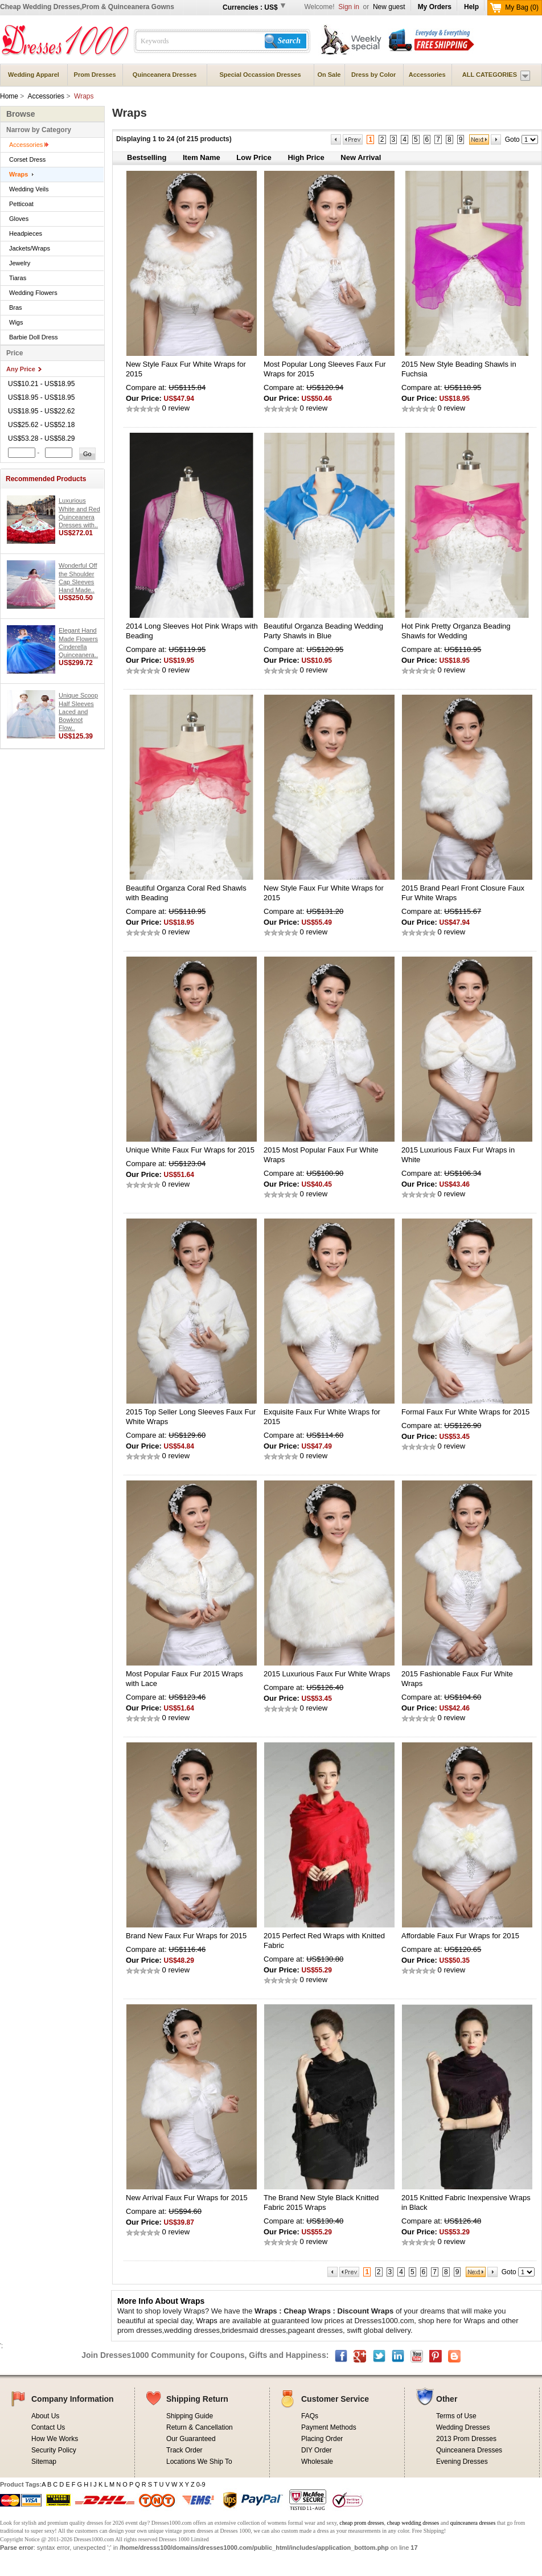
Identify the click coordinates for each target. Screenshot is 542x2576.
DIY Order (316, 2450)
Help (471, 7)
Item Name (201, 157)
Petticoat (21, 203)
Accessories (427, 74)
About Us (45, 2416)
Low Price (253, 157)
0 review (175, 408)
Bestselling (146, 157)
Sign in (349, 7)
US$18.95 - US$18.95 (41, 397)
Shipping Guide (189, 2416)
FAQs (309, 2416)
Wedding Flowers (33, 292)
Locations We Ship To (199, 2462)
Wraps (18, 174)
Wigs (16, 322)
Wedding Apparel (33, 74)
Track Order (184, 2450)
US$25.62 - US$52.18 (41, 425)
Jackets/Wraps (29, 248)
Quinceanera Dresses (165, 74)
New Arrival (360, 157)
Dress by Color (373, 74)
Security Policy (53, 2450)
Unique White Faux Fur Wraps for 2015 (190, 1150)
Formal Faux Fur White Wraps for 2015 (465, 1412)
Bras (15, 307)
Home (9, 96)
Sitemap (43, 2462)
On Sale (328, 74)
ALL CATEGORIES (489, 74)
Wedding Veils (29, 189)
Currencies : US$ (250, 7)
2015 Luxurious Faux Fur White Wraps (327, 1674)
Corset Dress (27, 159)
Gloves (18, 218)
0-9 (201, 2484)
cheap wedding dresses (413, 2523)
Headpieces (25, 233)
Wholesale (317, 2462)
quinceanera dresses (473, 2523)
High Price (306, 157)
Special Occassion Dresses (260, 74)
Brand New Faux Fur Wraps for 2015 (186, 1935)
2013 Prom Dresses (466, 2439)
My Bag (522, 7)
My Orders (434, 7)
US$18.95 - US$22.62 (41, 411)
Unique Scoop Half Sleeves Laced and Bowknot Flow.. (78, 711)
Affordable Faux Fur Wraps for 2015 (460, 1935)
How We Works (54, 2439)
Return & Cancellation (199, 2427)
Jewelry (19, 263)
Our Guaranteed (191, 2439)
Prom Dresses (95, 74)
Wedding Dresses (463, 2427)
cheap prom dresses (361, 2523)
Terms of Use (456, 2416)
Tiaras (17, 277)
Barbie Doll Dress (33, 337)
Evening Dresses (462, 2462)
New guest (389, 7)
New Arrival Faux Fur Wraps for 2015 (187, 2197)
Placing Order (322, 2439)
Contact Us (48, 2427)
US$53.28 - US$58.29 (41, 438)
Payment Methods (328, 2427)
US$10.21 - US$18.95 (41, 384)
